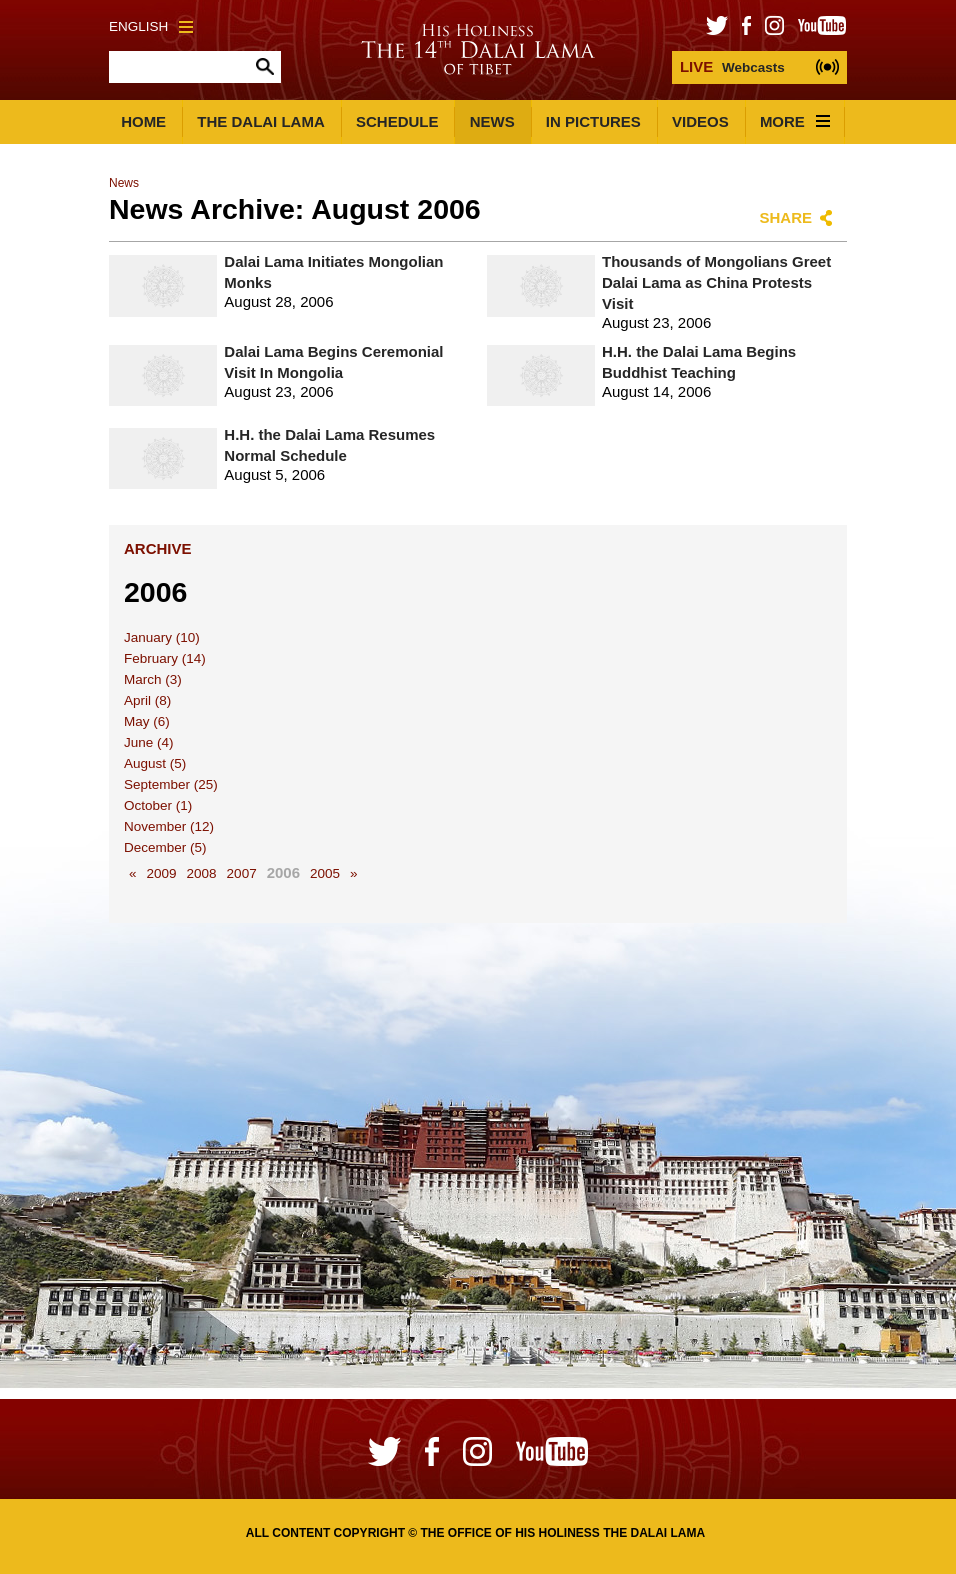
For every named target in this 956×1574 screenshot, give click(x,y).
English (151, 26)
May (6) (147, 721)
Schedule (397, 121)
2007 (242, 873)
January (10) (162, 637)
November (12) (169, 826)
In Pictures (593, 121)
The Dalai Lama (261, 121)
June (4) (149, 742)
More (795, 121)
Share (785, 217)
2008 (202, 873)
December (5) (165, 847)
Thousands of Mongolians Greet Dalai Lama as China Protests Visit (716, 282)
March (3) (153, 679)
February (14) (165, 658)
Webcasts (732, 66)
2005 (325, 873)
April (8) (147, 700)
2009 (162, 873)
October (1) (158, 805)
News (492, 121)
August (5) (155, 763)
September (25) (171, 784)
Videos (700, 121)
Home (143, 121)
